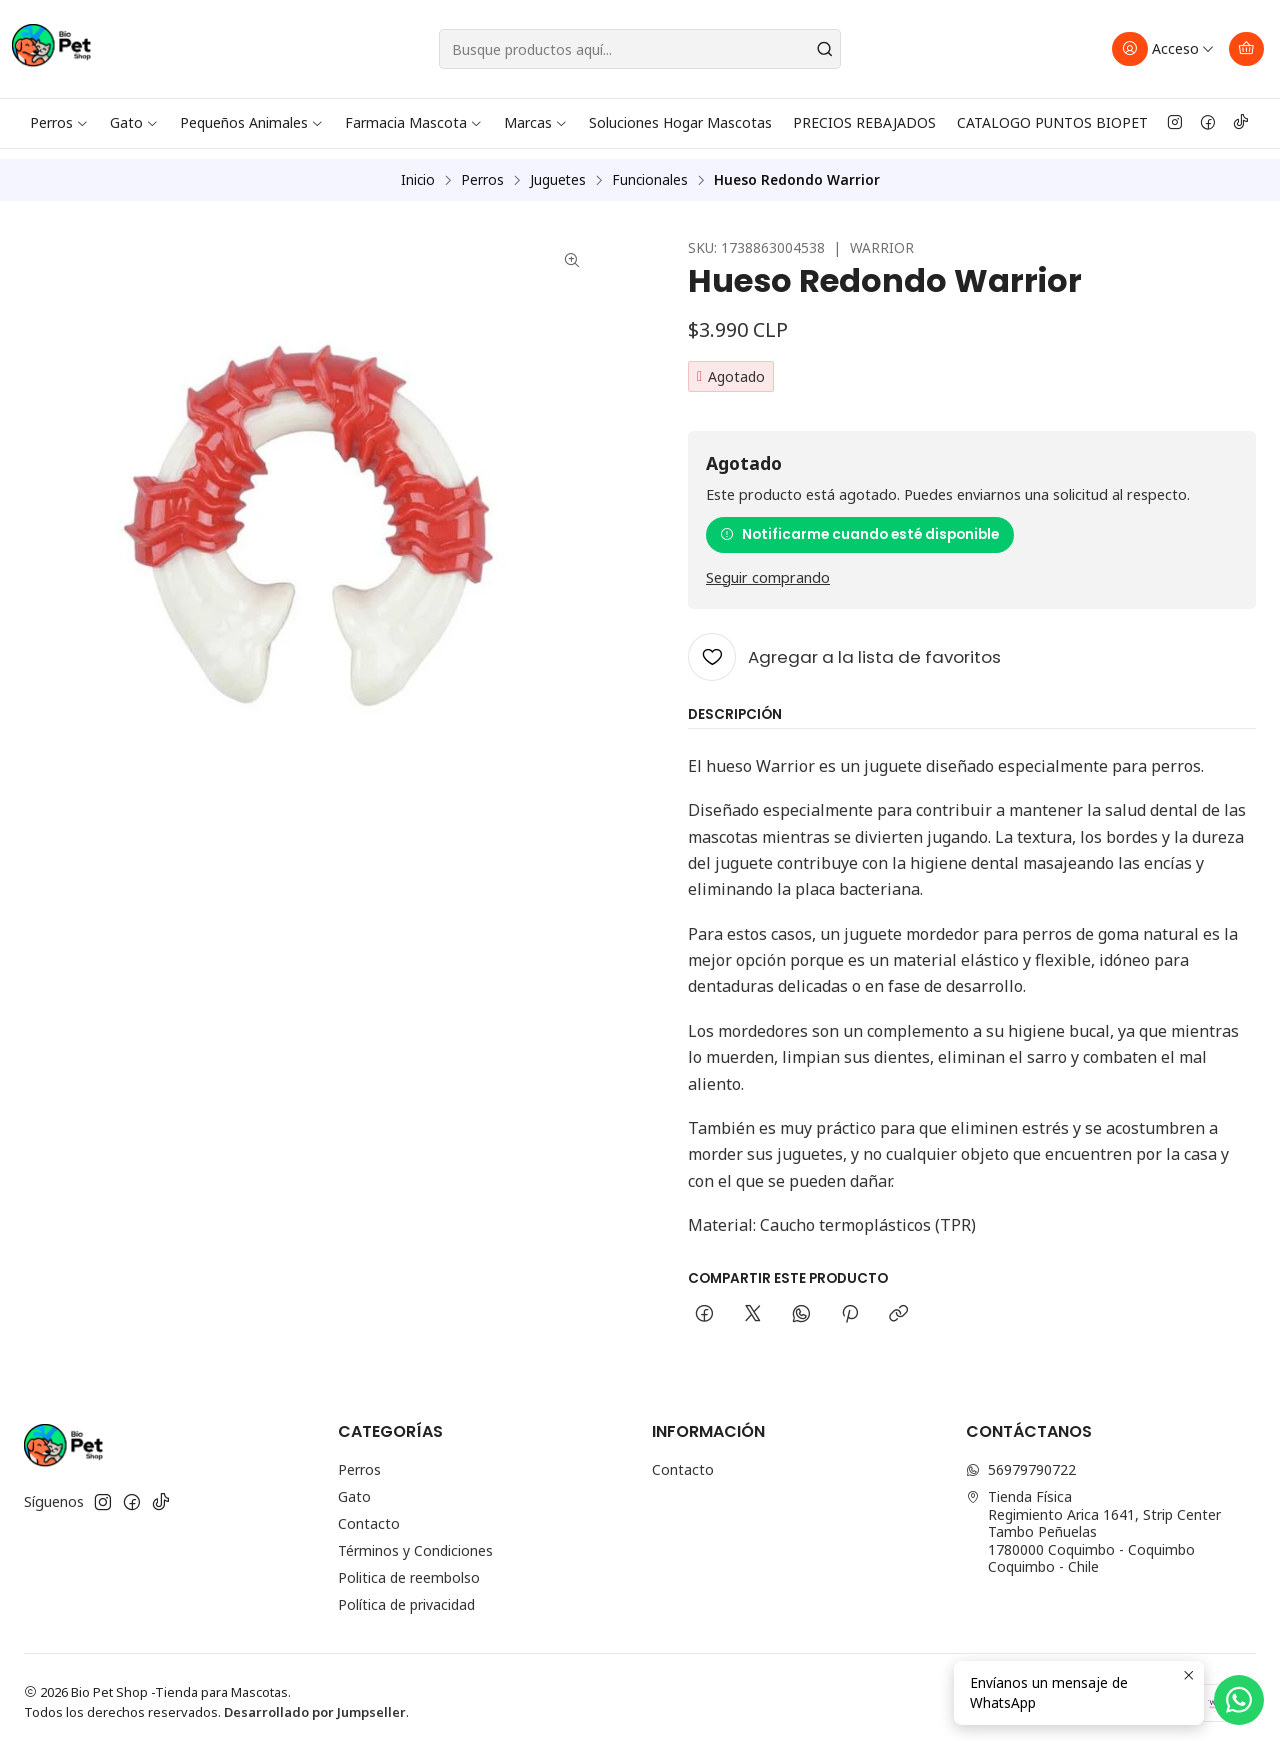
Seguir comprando (768, 567)
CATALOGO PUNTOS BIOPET (1052, 122)
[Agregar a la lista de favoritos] (844, 647)
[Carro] (1246, 49)
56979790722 (1021, 1459)
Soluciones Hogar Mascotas (680, 122)
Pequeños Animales (252, 122)
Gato (134, 122)
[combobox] (640, 49)
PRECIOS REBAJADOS (864, 122)
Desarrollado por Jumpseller (315, 1701)
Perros (59, 122)
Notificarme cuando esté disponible (859, 523)
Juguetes (558, 170)
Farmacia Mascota (414, 122)
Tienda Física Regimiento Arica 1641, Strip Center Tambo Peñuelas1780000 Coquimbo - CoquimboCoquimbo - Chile (1093, 1521)
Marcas (536, 122)
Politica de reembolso (409, 1567)
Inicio (418, 170)
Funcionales (650, 170)
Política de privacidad (406, 1594)
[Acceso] (1163, 49)
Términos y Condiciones (415, 1540)
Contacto (369, 1513)
